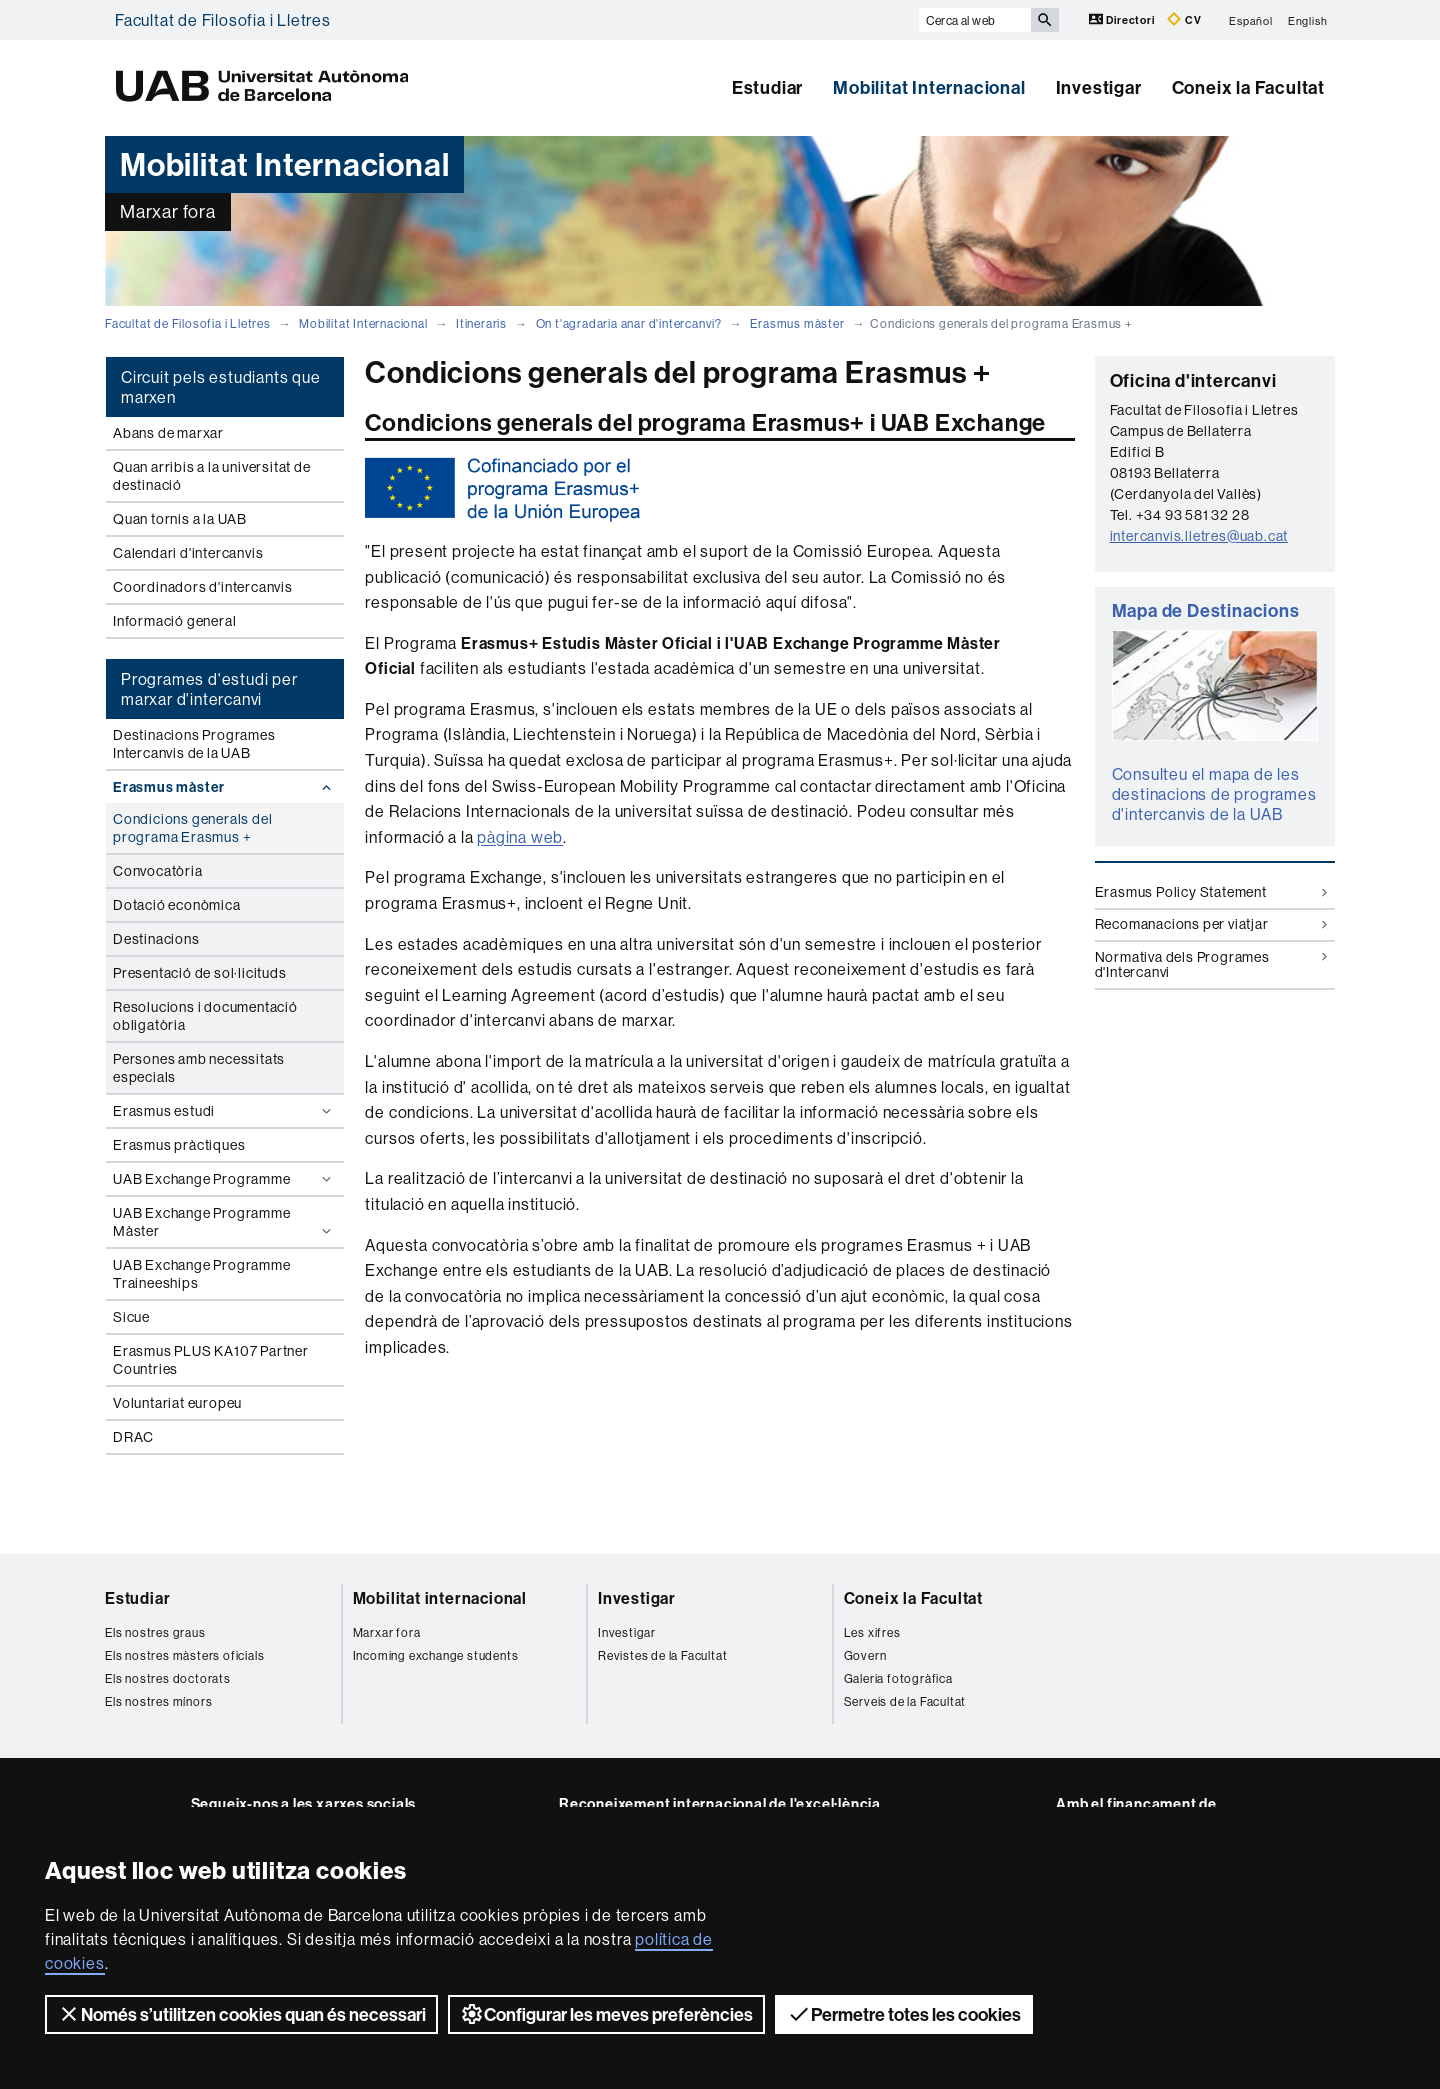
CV (1184, 19)
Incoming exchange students (436, 1655)
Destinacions (156, 939)
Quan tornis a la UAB (180, 519)
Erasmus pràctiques (179, 1145)
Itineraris (481, 323)
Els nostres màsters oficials (184, 1655)
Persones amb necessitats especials (199, 1068)
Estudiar (767, 87)
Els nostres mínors (158, 1701)
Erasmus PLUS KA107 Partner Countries (211, 1360)
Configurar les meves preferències (606, 2014)
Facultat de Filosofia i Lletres (223, 20)
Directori (1123, 19)
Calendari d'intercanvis (188, 553)
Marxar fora (387, 1632)
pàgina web (520, 837)
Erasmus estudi (224, 1111)
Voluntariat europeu (177, 1403)
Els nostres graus (155, 1632)
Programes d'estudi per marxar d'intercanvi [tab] (209, 689)
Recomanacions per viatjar (1211, 924)
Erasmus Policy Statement (1211, 892)
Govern (865, 1655)
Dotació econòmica (177, 905)
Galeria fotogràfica (898, 1678)
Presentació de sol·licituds (200, 973)
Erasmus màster (797, 323)
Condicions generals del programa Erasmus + (192, 828)
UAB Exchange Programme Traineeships (202, 1274)
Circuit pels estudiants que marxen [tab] (221, 387)
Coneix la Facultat (1248, 87)
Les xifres (872, 1632)
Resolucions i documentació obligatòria (205, 1016)
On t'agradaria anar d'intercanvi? (629, 323)
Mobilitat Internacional (929, 87)
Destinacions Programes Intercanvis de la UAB (194, 744)
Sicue (131, 1317)
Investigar (1099, 87)
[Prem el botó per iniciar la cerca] (1045, 20)
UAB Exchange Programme (224, 1179)
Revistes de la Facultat (662, 1655)
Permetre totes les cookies (904, 2014)
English (1308, 20)
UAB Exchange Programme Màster (224, 1222)
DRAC (133, 1437)
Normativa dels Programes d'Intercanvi (1211, 964)
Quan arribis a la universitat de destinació (212, 476)
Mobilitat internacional (440, 1598)
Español (1251, 20)
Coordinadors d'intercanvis (203, 587)
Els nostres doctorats (168, 1678)
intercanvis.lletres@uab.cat (1199, 536)
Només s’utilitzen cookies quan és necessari (241, 2014)
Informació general (174, 621)
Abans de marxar (168, 433)
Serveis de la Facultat (905, 1701)
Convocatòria (158, 871)
